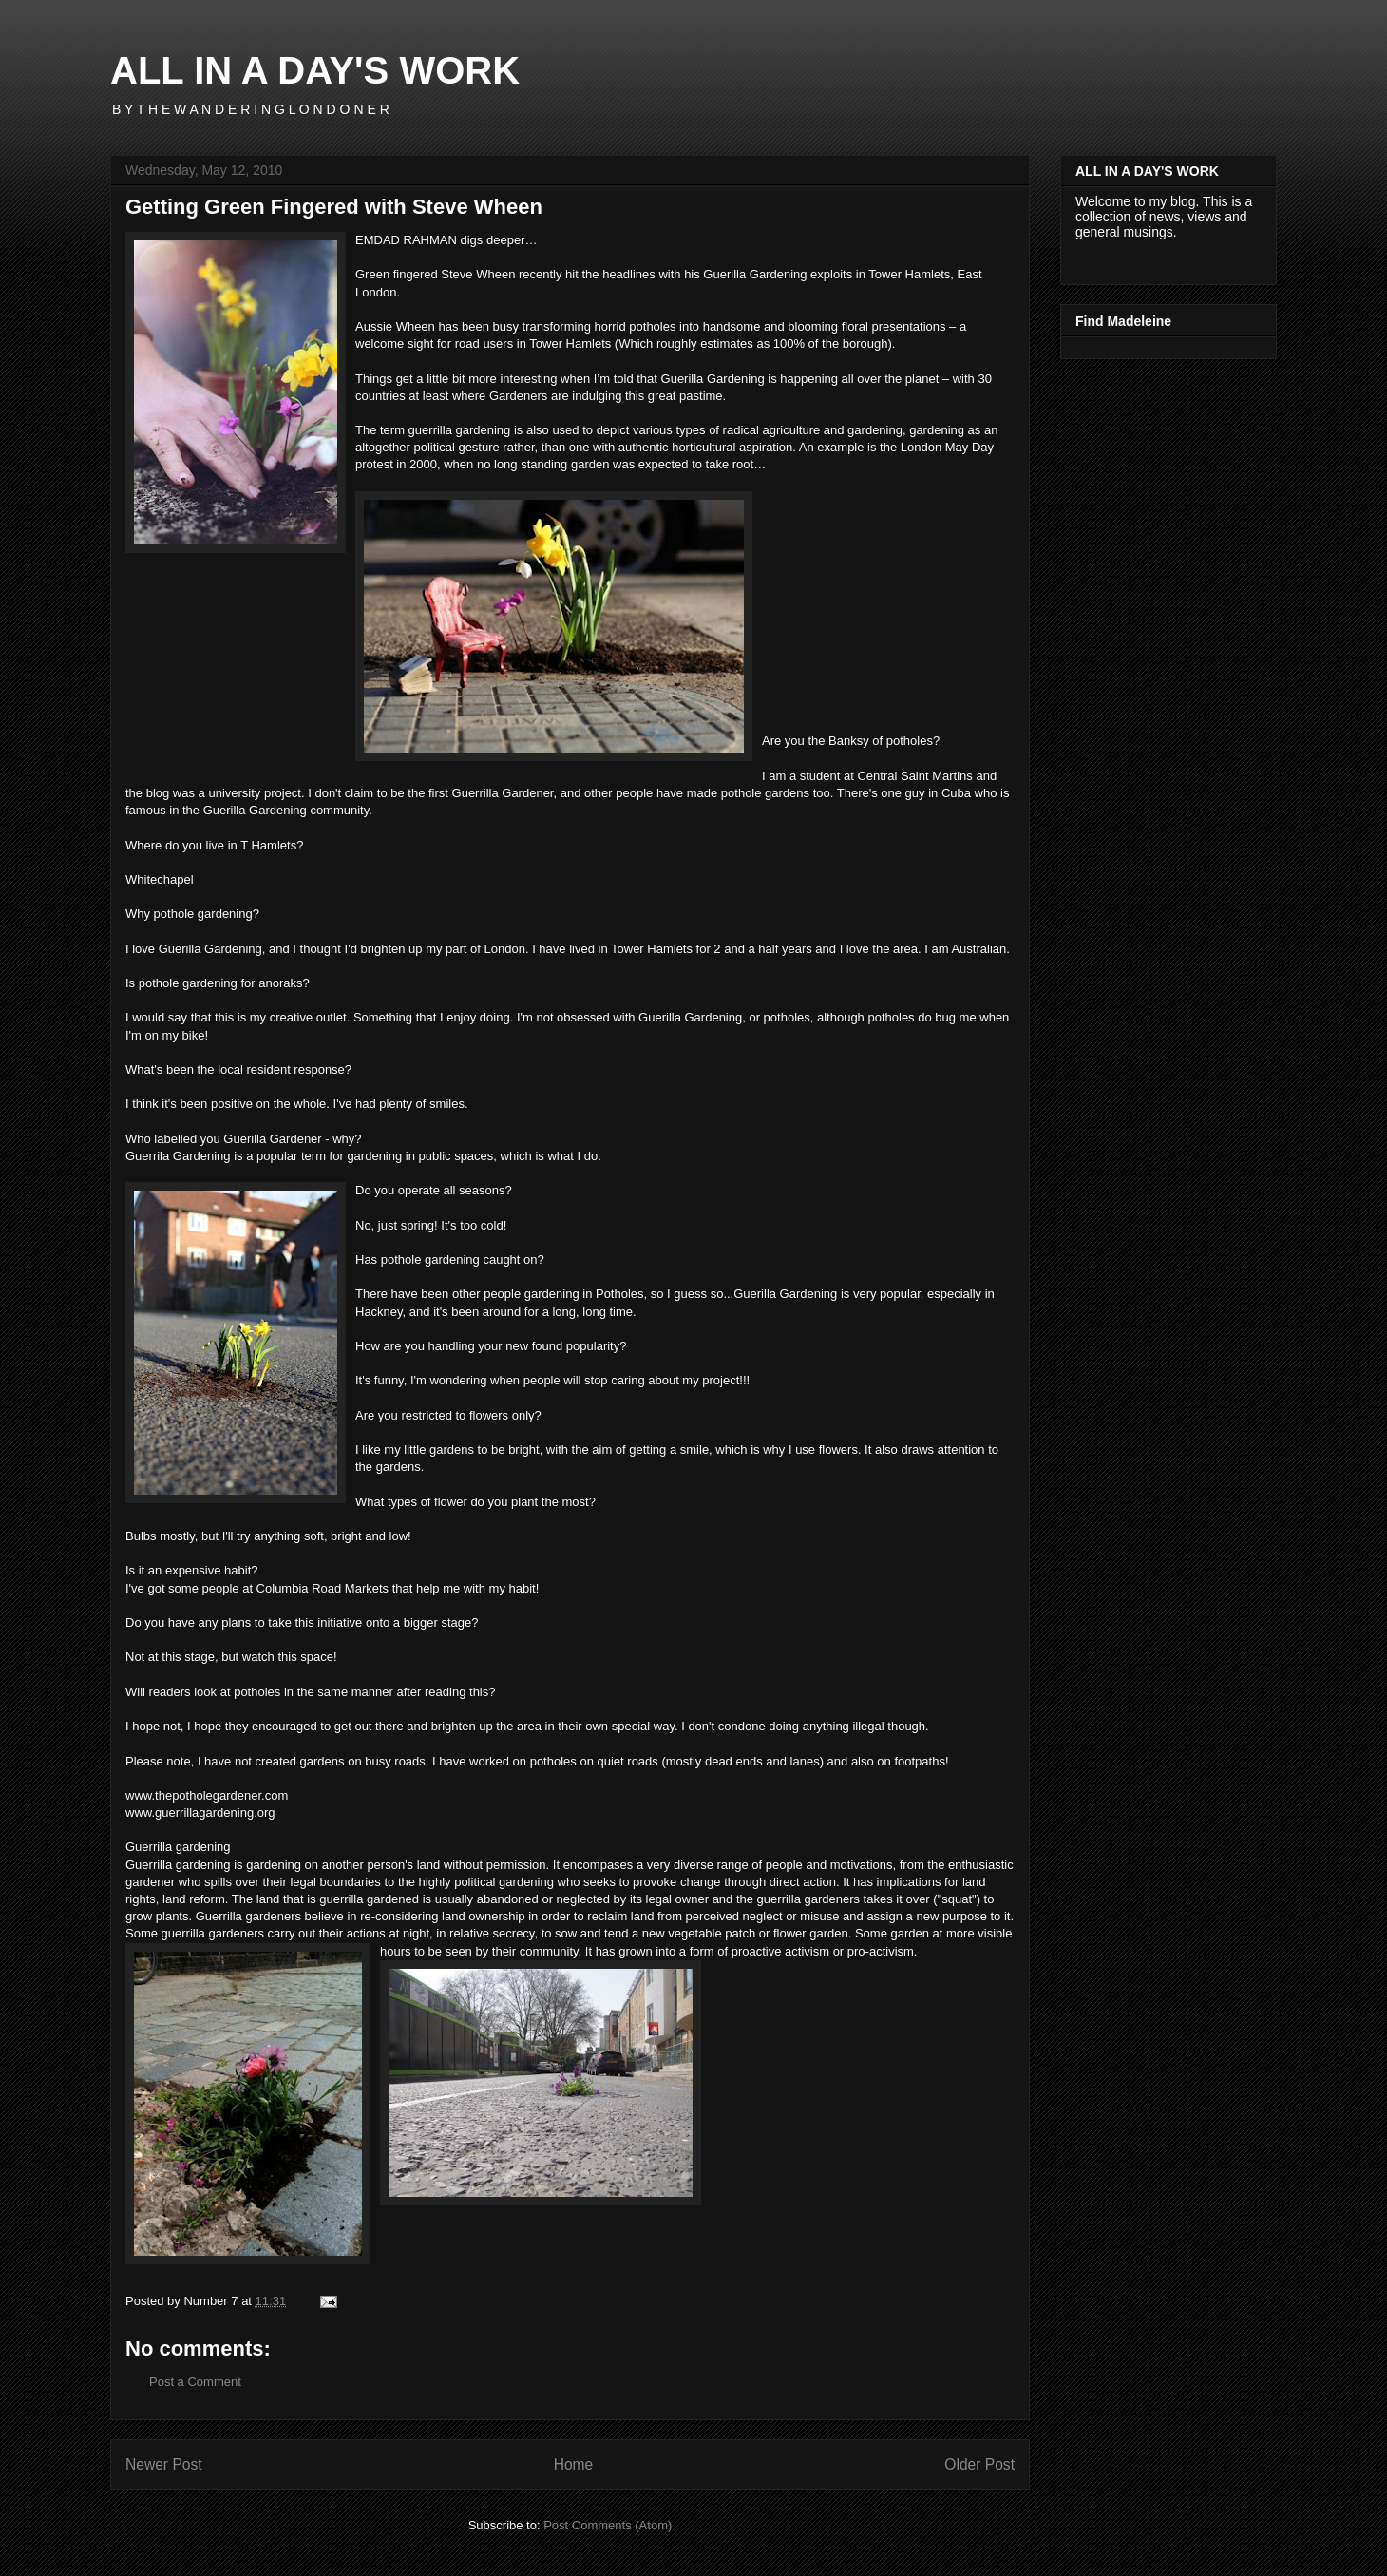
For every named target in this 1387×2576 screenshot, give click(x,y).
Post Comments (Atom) (607, 2525)
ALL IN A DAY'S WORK (315, 70)
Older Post (979, 2464)
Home (574, 2464)
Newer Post (163, 2464)
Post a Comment (195, 2382)
